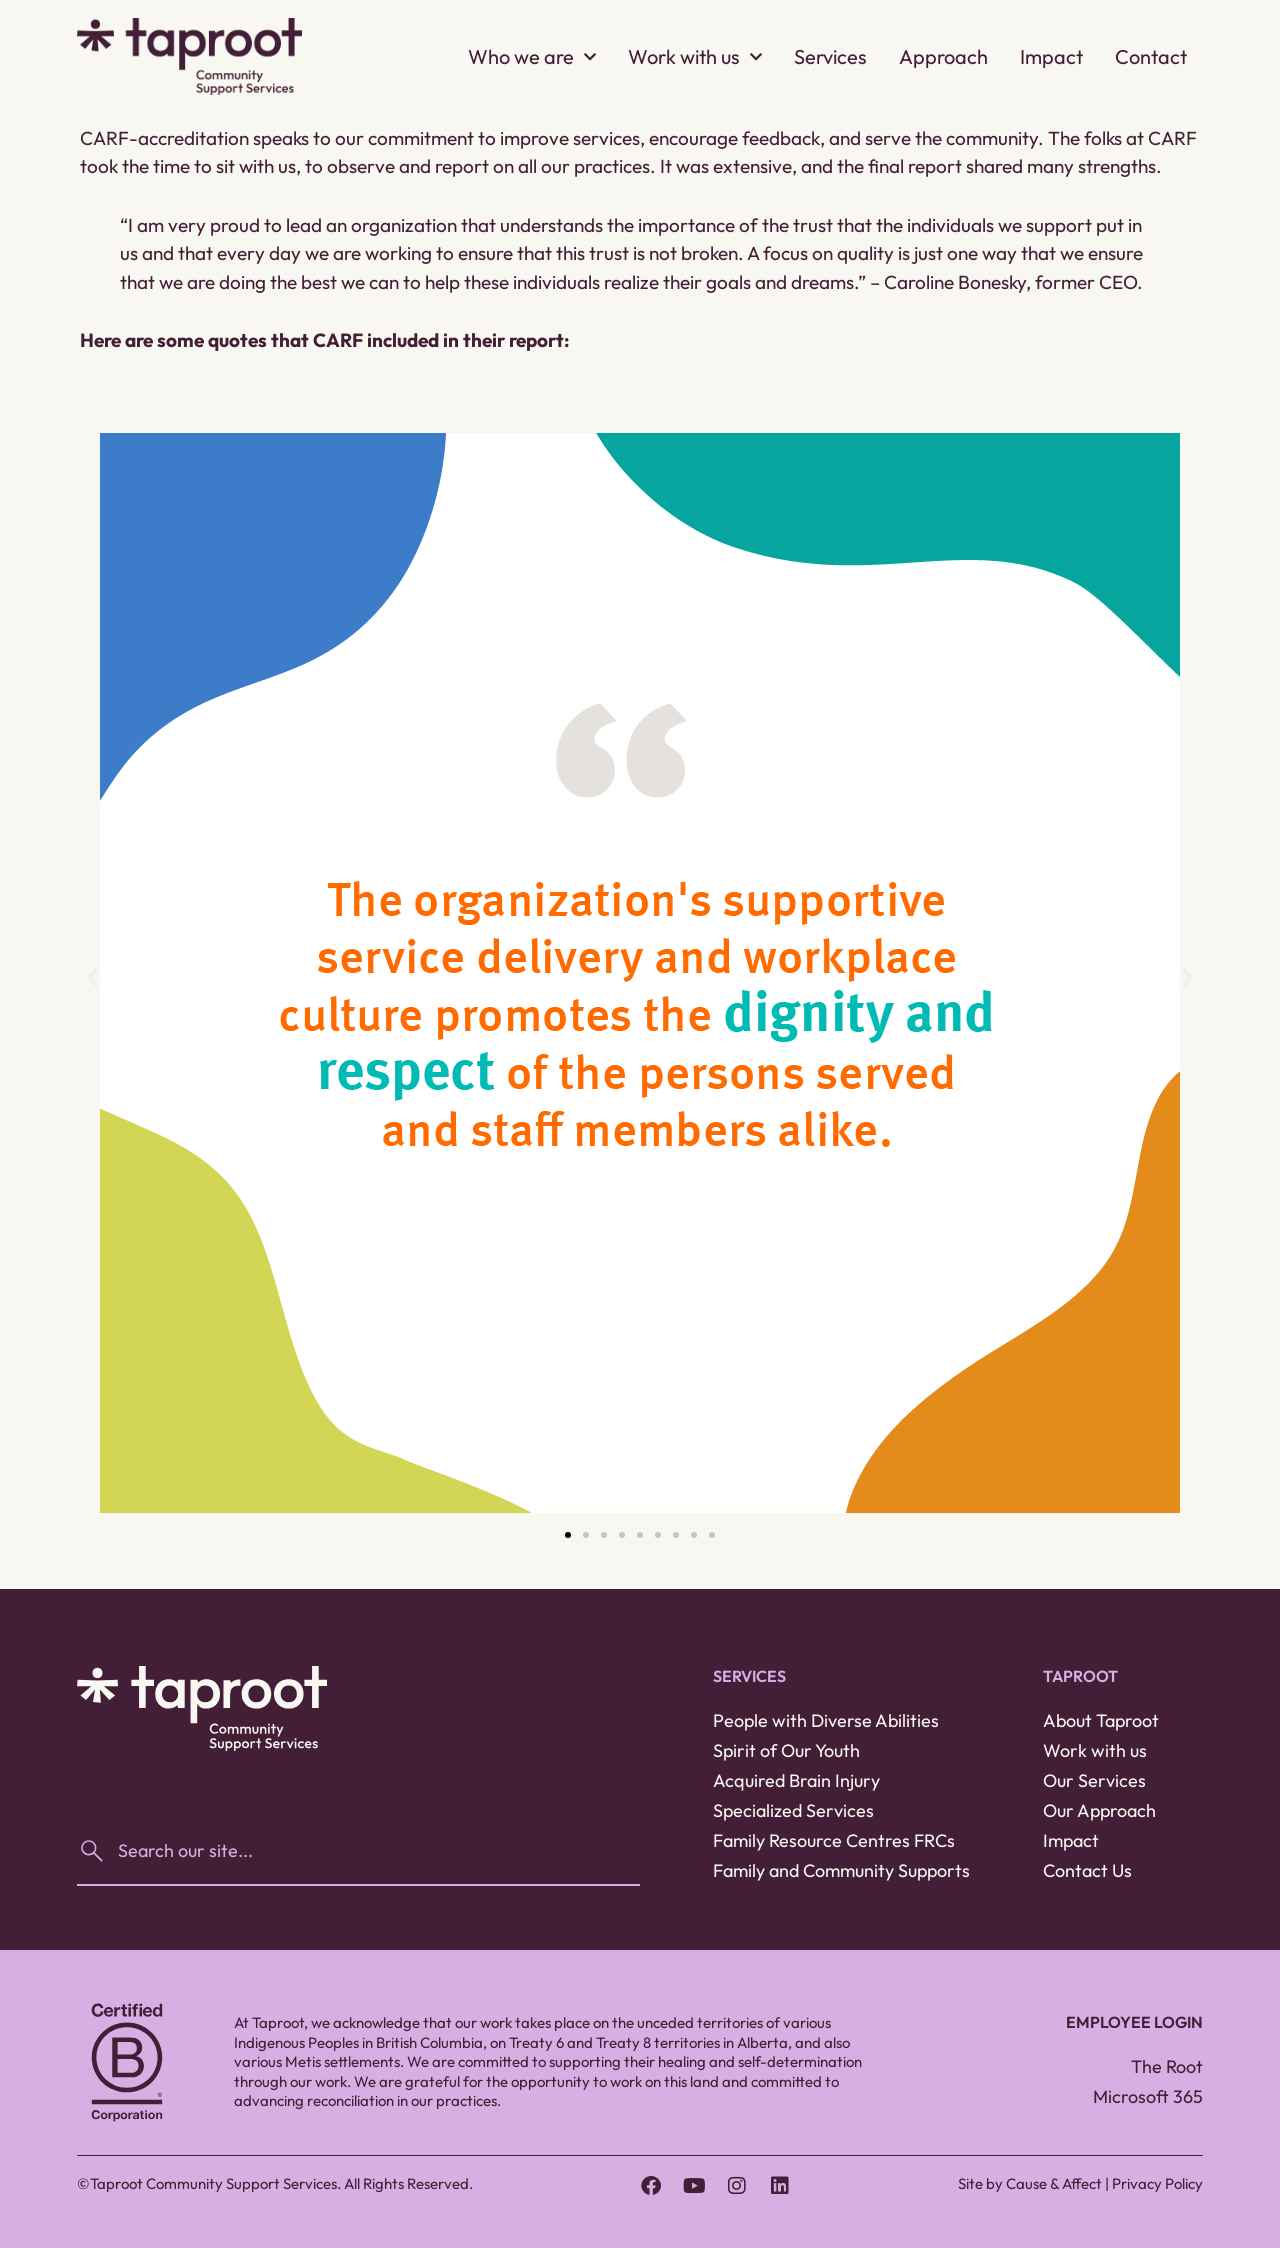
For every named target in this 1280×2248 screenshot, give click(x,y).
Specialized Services (793, 1810)
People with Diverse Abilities (826, 1720)
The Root (1167, 2066)
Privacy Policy (1157, 2183)
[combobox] (358, 1851)
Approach (943, 56)
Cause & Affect (1054, 2183)
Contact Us (1087, 1870)
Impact (1051, 56)
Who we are (532, 57)
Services (830, 56)
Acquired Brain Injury (796, 1780)
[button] (92, 976)
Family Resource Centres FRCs (834, 1840)
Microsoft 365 (1148, 2096)
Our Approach (1099, 1810)
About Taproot (1101, 1720)
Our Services (1094, 1780)
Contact (1151, 56)
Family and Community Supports (841, 1870)
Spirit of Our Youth (786, 1750)
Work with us (695, 57)
